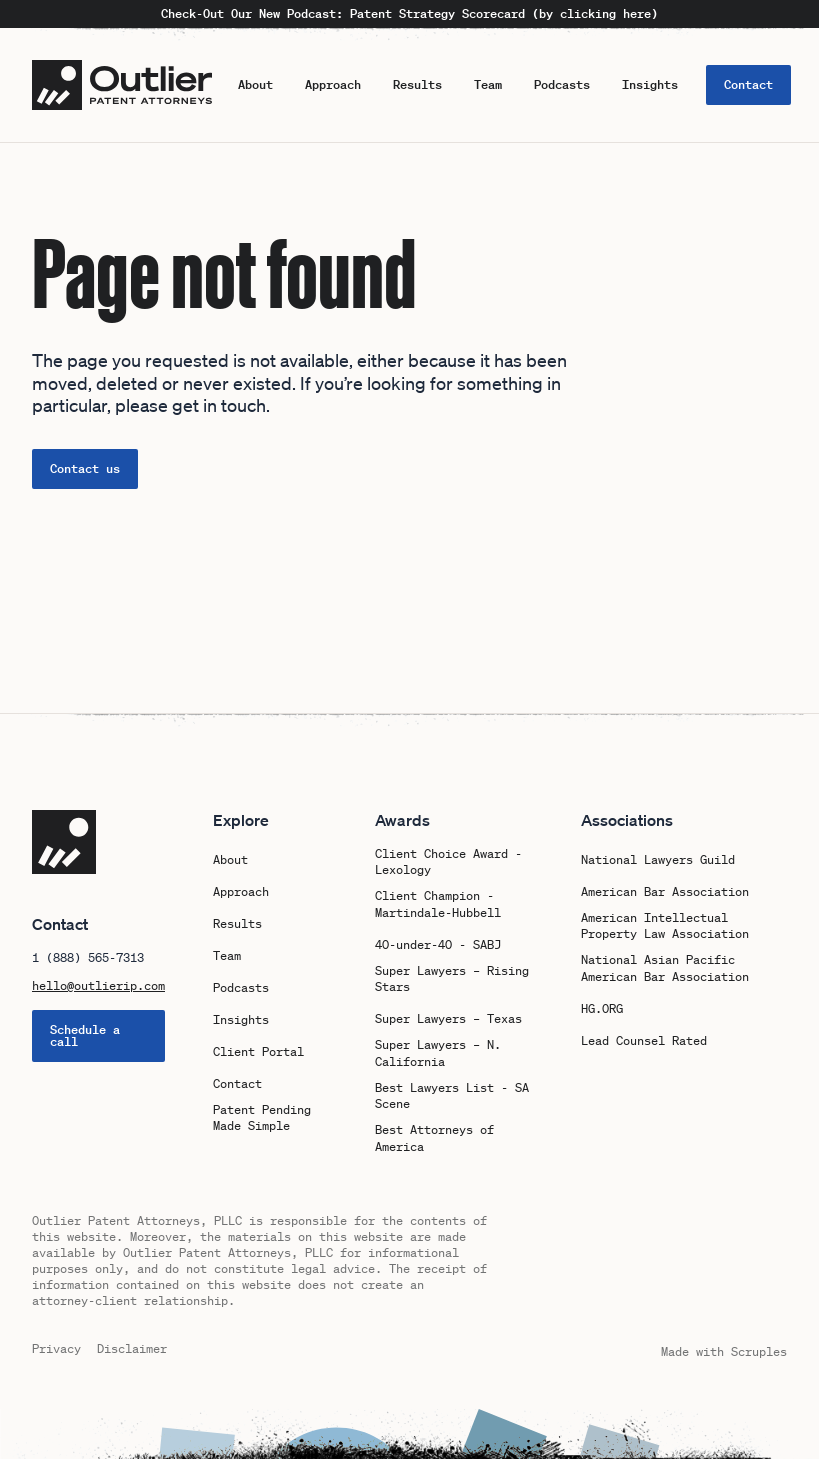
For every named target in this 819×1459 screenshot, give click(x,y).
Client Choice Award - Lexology (448, 862)
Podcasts (562, 84)
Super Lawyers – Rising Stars (452, 979)
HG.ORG (602, 1009)
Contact (748, 84)
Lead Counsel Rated (644, 1041)
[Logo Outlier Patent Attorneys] (122, 85)
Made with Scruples (724, 1351)
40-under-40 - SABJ (438, 945)
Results (417, 84)
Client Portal (258, 1052)
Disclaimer (132, 1348)
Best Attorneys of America (434, 1138)
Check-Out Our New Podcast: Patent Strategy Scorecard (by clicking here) (409, 14)
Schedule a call (85, 1035)
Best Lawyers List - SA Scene (452, 1096)
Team (488, 84)
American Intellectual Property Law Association (665, 926)
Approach (333, 84)
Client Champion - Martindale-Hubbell (438, 904)
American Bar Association (665, 892)
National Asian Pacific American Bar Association (665, 968)
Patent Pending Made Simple (262, 1118)
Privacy (56, 1348)
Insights (650, 84)
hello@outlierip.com (98, 986)
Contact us (85, 468)
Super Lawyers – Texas (448, 1019)
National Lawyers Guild (658, 860)
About (255, 84)
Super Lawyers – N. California (438, 1053)
